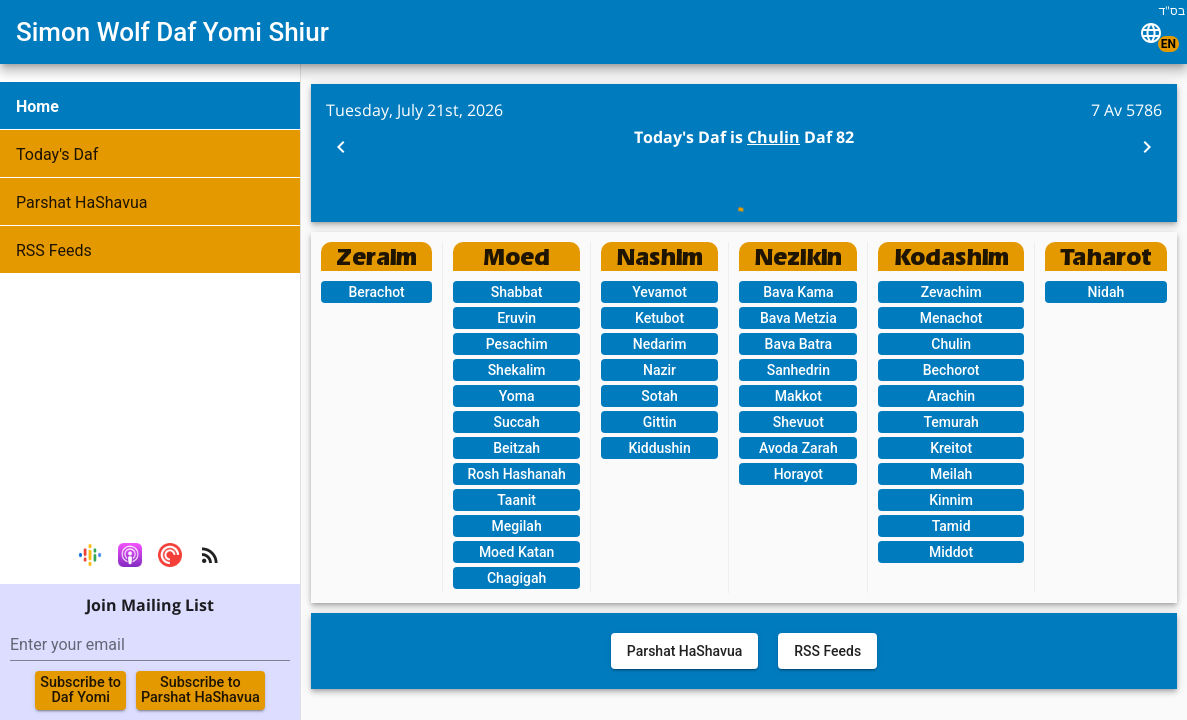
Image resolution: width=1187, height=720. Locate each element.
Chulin (773, 137)
